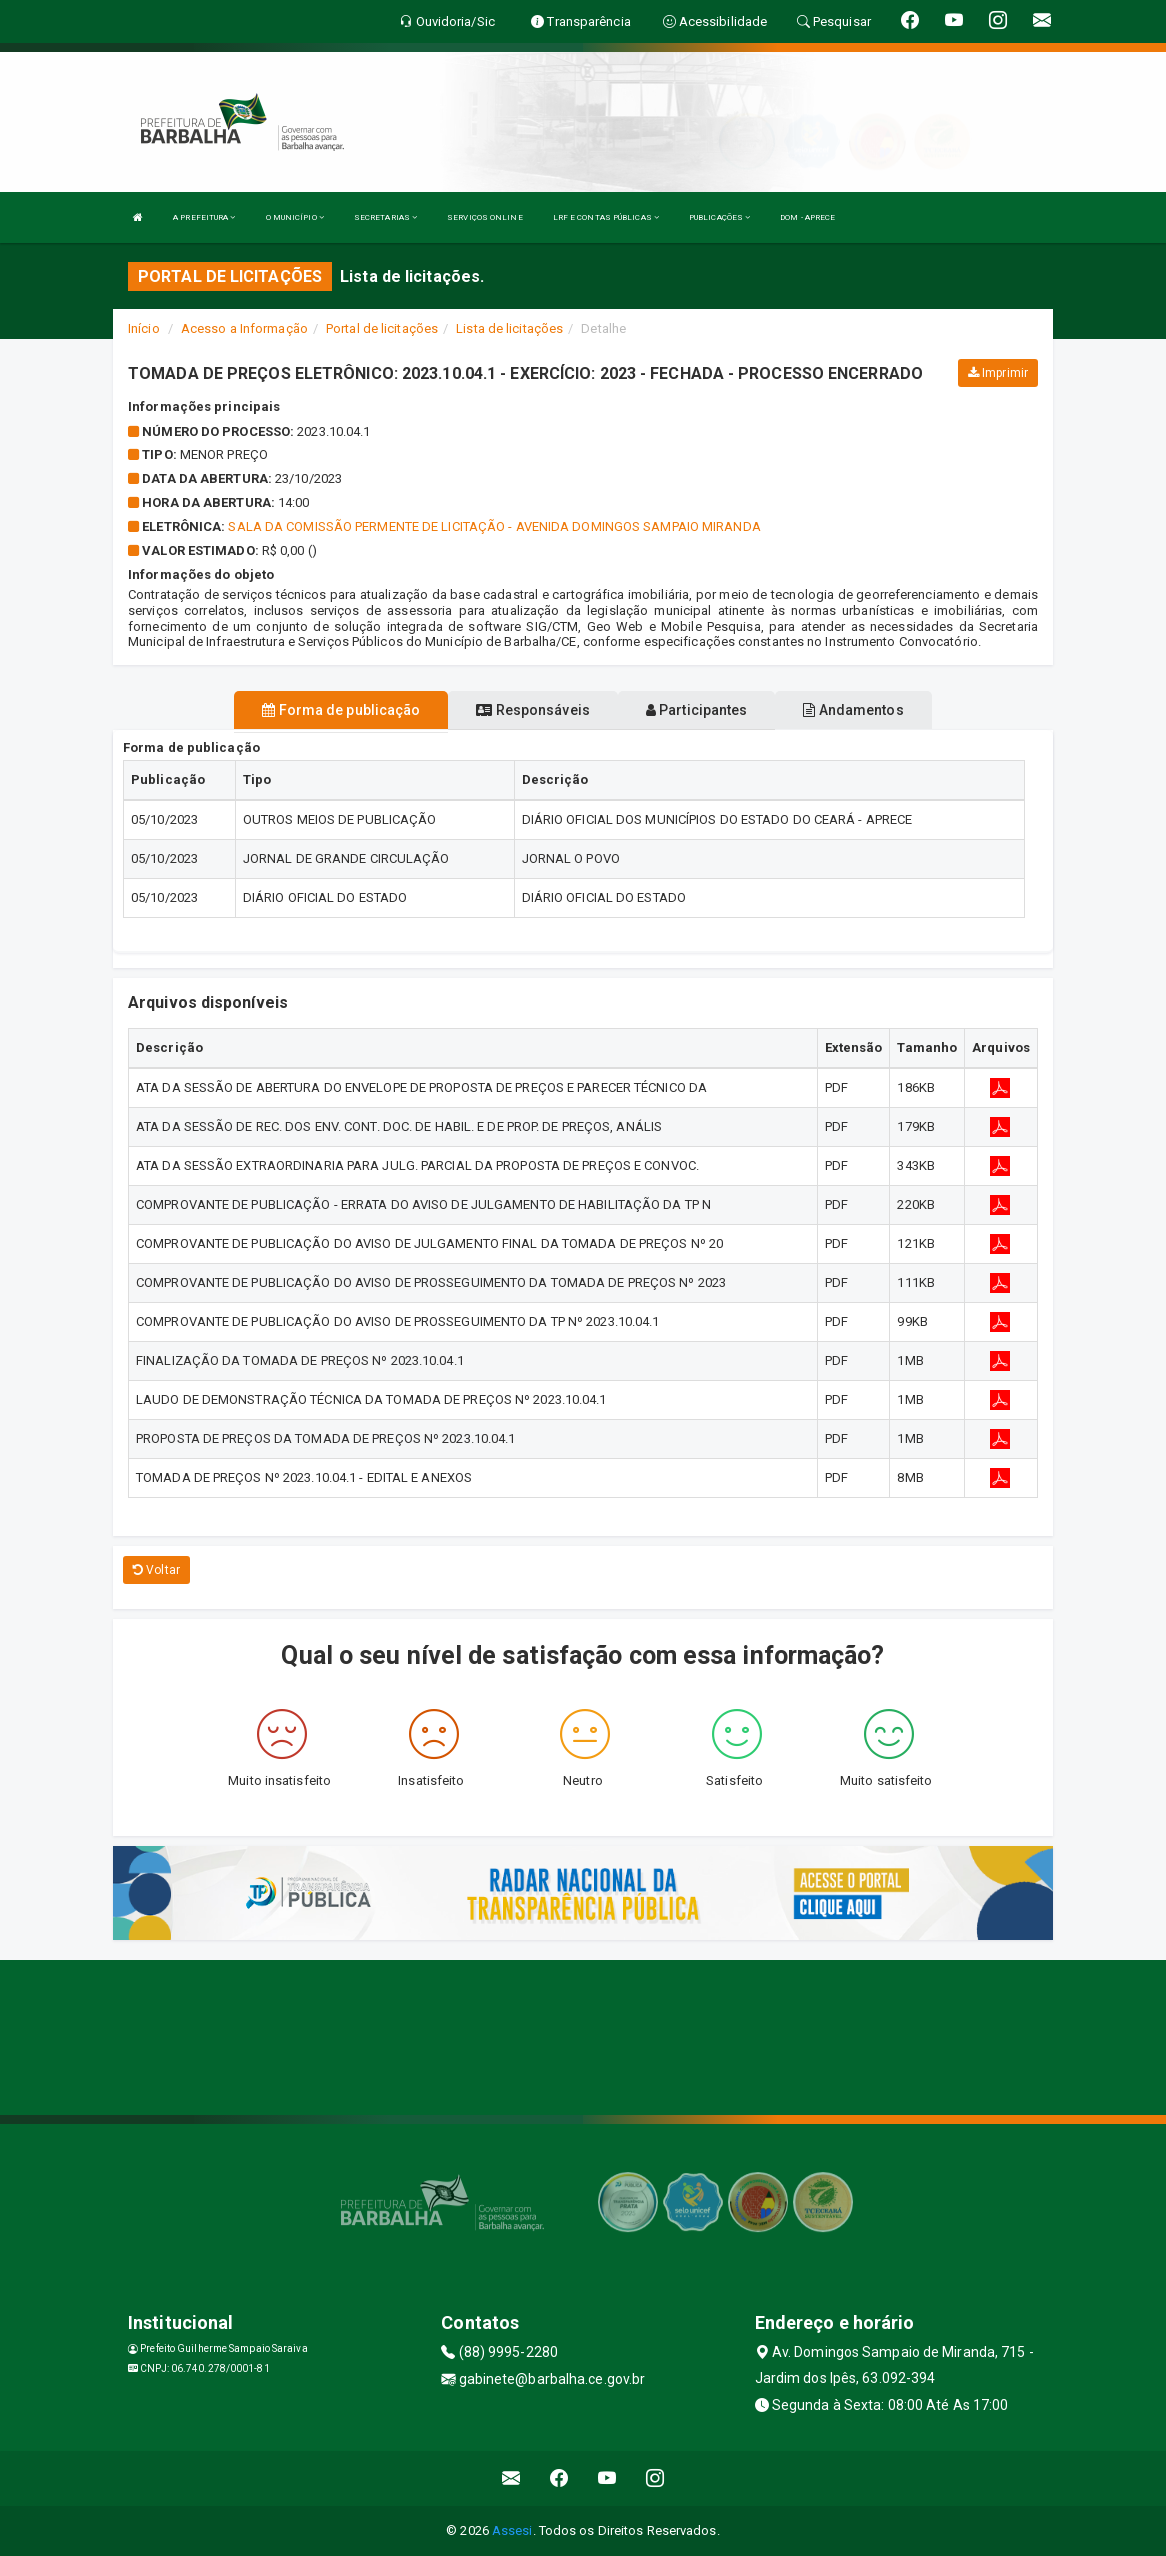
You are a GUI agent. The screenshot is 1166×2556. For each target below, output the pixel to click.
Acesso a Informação (244, 328)
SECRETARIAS (385, 217)
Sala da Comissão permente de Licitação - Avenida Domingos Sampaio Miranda (494, 526)
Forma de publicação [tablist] (341, 710)
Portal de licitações (382, 328)
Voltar (156, 1570)
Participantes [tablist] (697, 710)
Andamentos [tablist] (853, 710)
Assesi (512, 2530)
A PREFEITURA (204, 217)
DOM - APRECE (807, 217)
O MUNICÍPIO (295, 217)
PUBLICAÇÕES (719, 217)
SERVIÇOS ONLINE (485, 217)
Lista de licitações (509, 328)
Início (144, 328)
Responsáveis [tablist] (532, 710)
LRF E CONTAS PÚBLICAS (606, 217)
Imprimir (998, 373)
